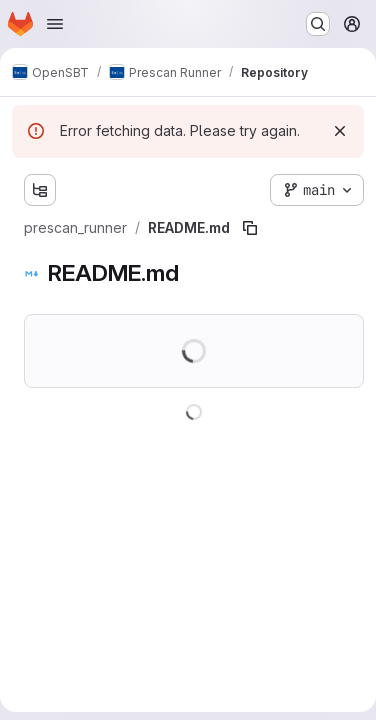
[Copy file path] (250, 228)
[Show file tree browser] (40, 190)
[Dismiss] (340, 131)
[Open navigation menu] (55, 24)
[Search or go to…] (318, 24)
